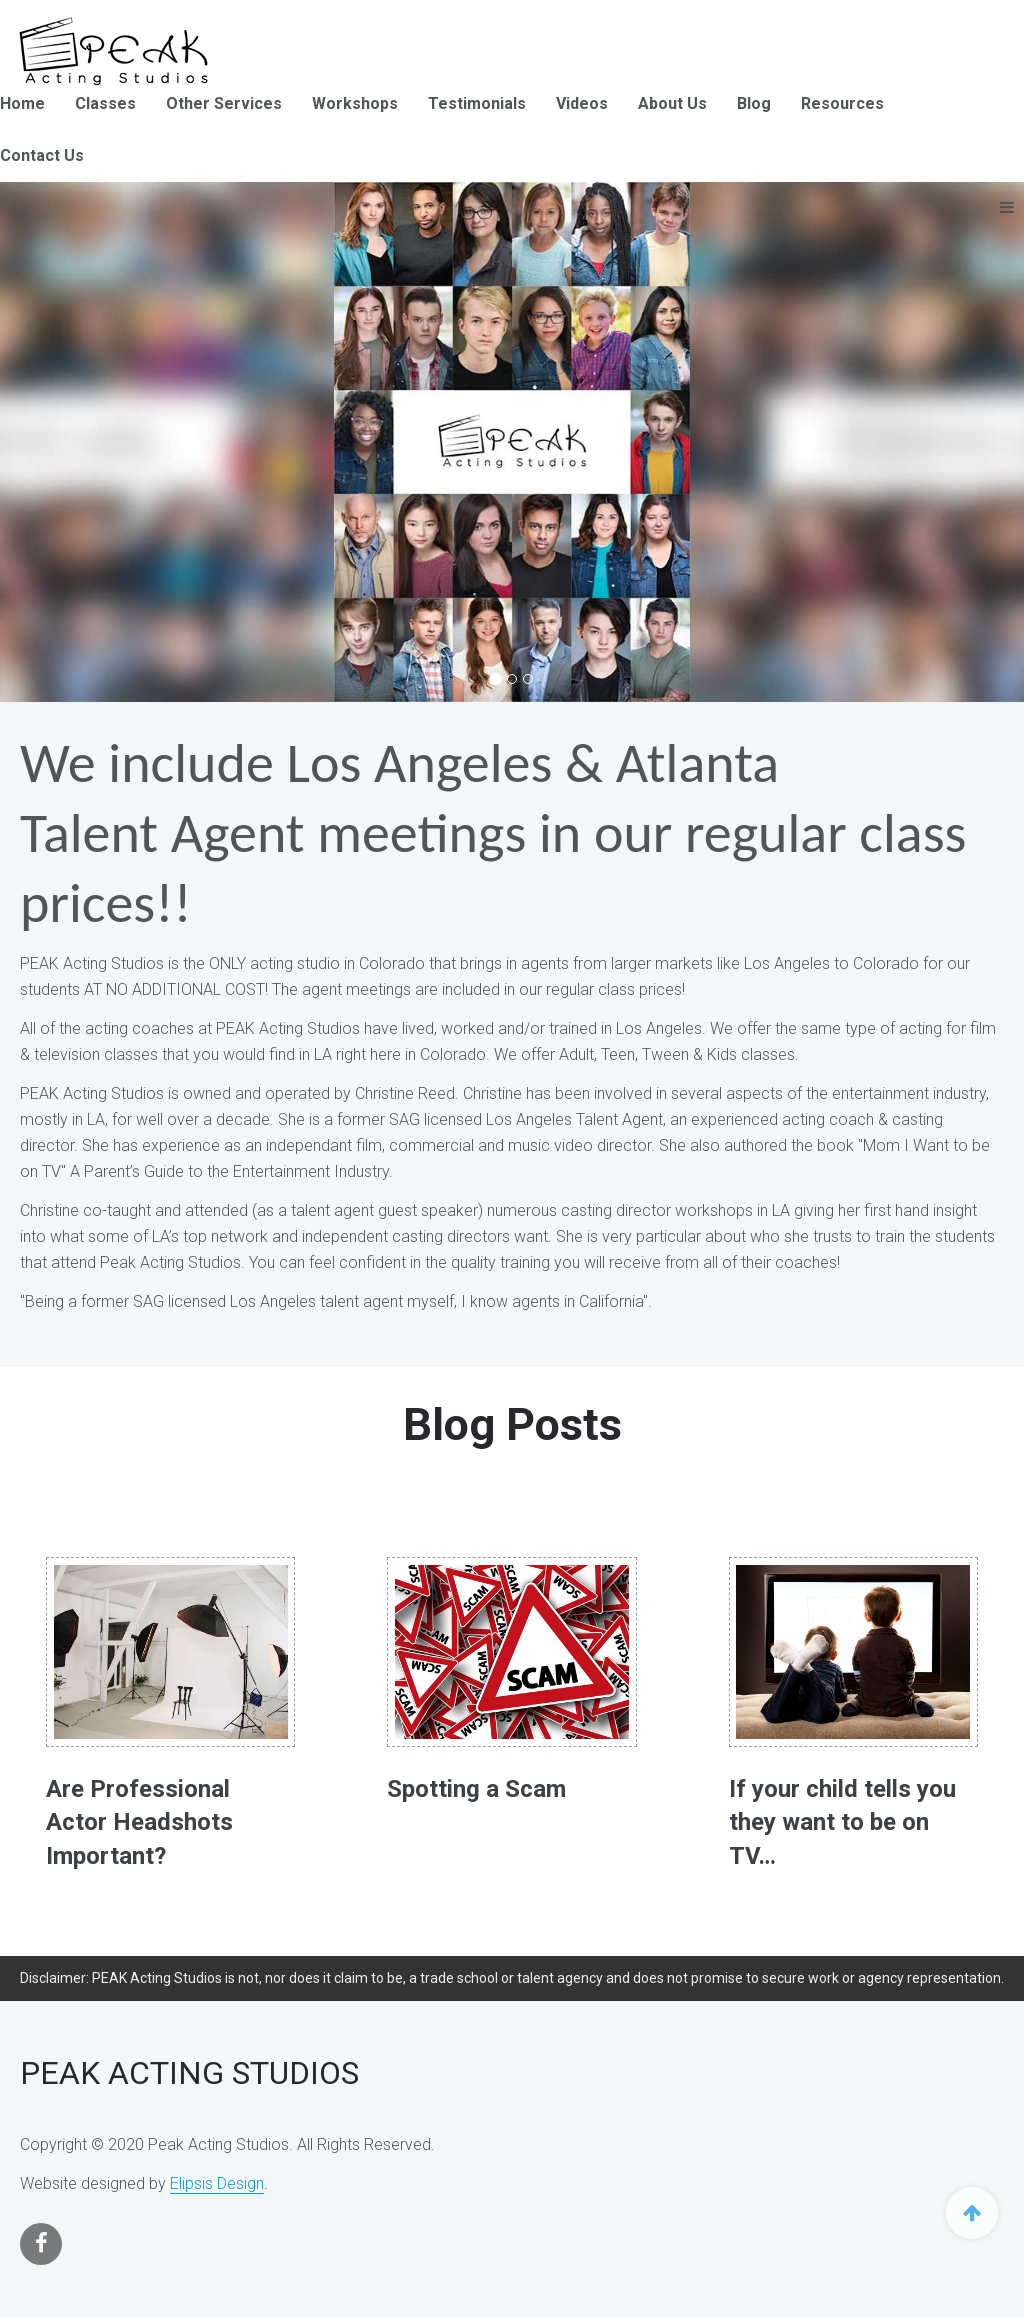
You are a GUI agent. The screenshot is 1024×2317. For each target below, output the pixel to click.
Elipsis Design (217, 2183)
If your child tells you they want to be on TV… (842, 1822)
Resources (842, 103)
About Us (672, 103)
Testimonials (477, 103)
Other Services (224, 103)
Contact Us (42, 155)
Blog (754, 103)
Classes (105, 103)
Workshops (355, 103)
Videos (582, 103)
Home (22, 103)
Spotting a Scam (476, 1789)
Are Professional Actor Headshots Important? (139, 1822)
